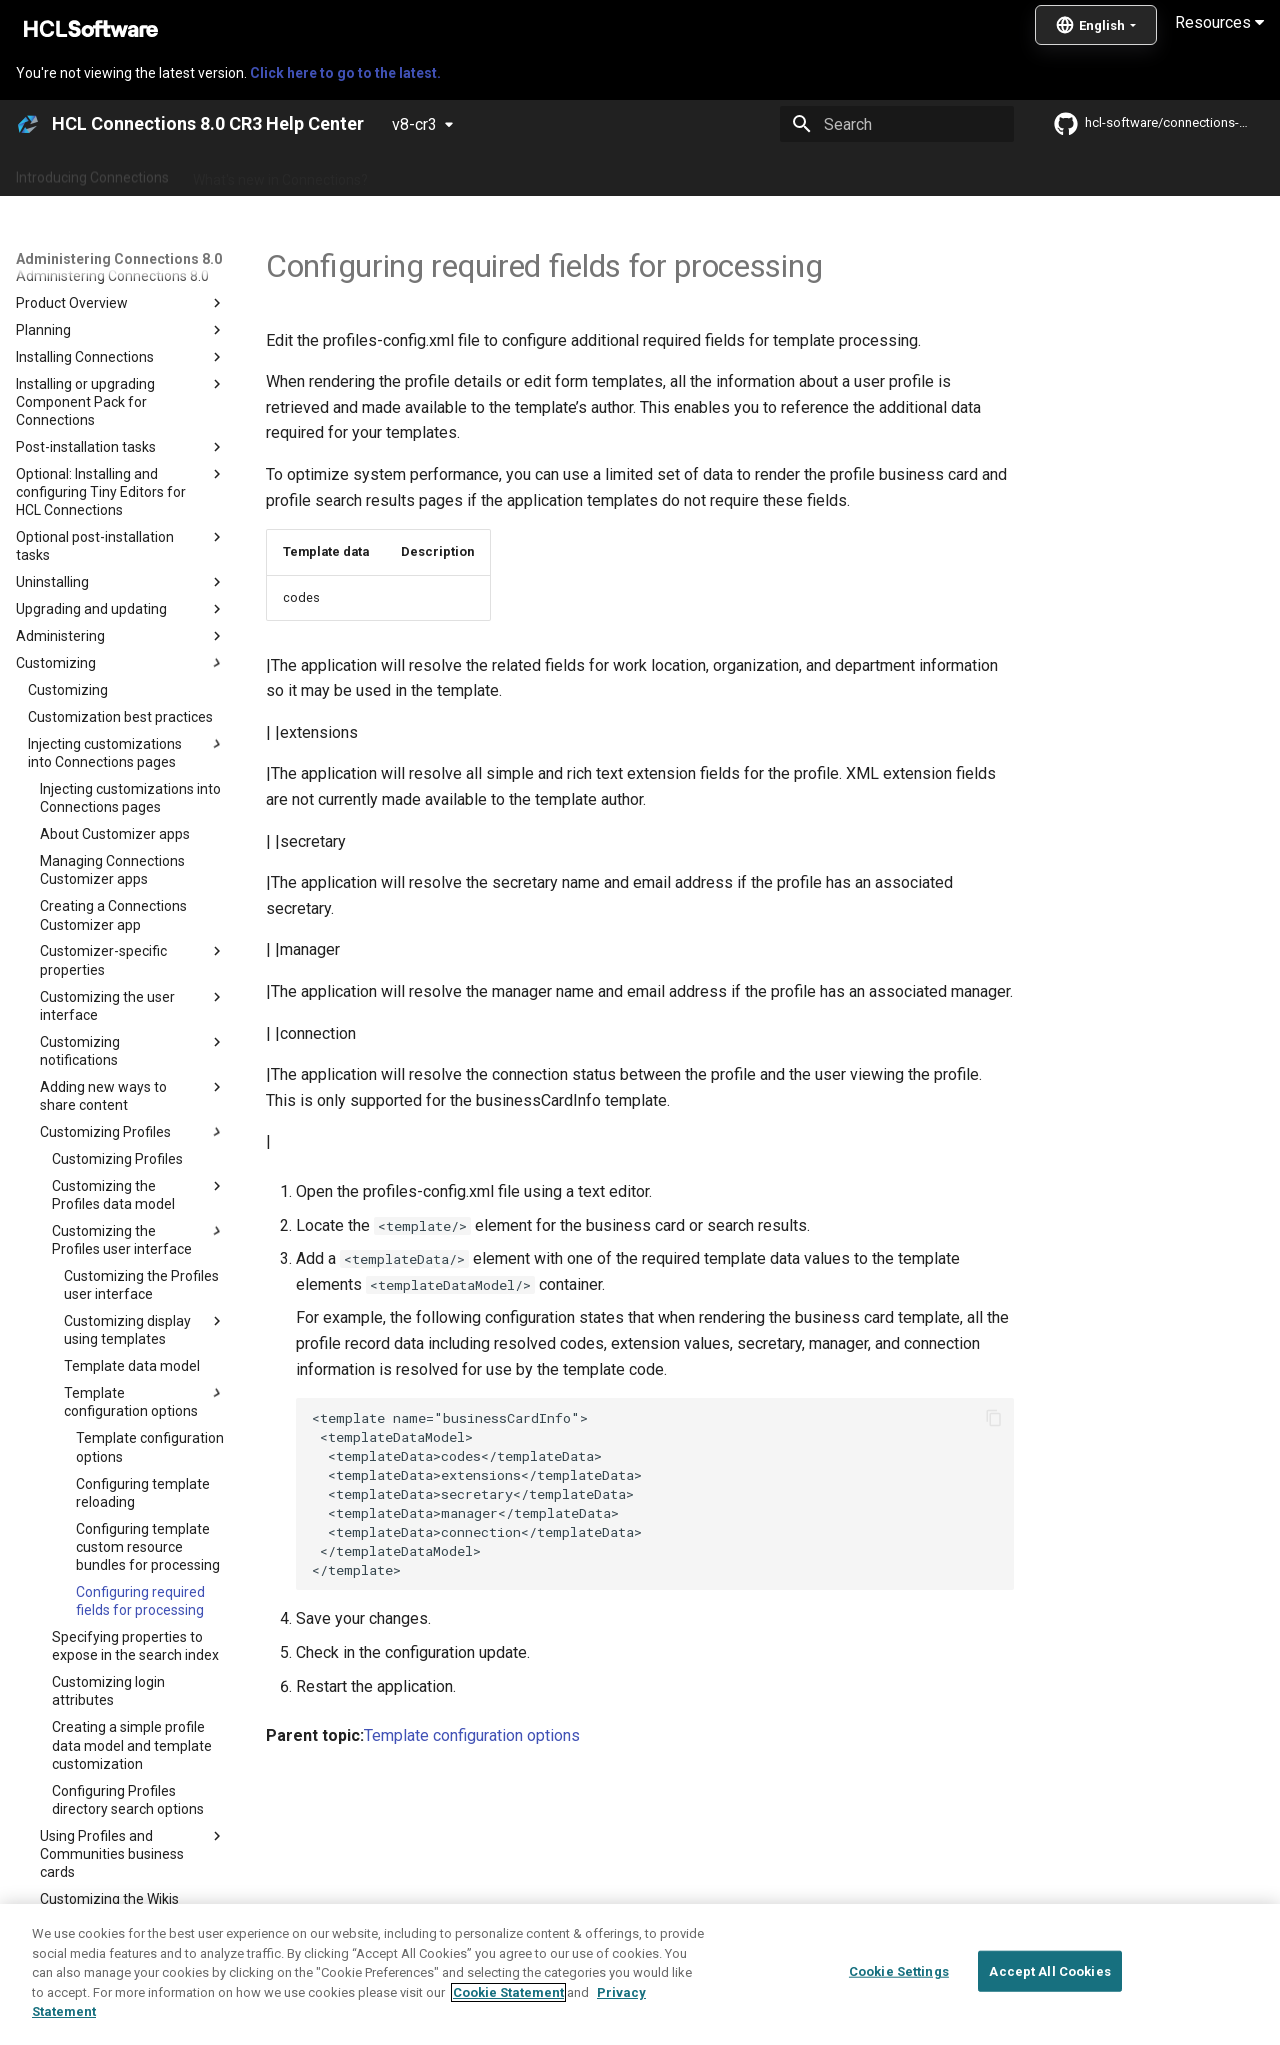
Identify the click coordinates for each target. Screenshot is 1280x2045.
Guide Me (1020, 173)
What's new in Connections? (280, 173)
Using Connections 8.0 (678, 173)
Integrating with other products (869, 173)
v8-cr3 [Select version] (414, 124)
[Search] (897, 124)
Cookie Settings (899, 2023)
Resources (1219, 22)
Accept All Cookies (1049, 2023)
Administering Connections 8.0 (488, 173)
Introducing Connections (92, 173)
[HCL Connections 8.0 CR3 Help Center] (28, 124)
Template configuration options (472, 1735)
